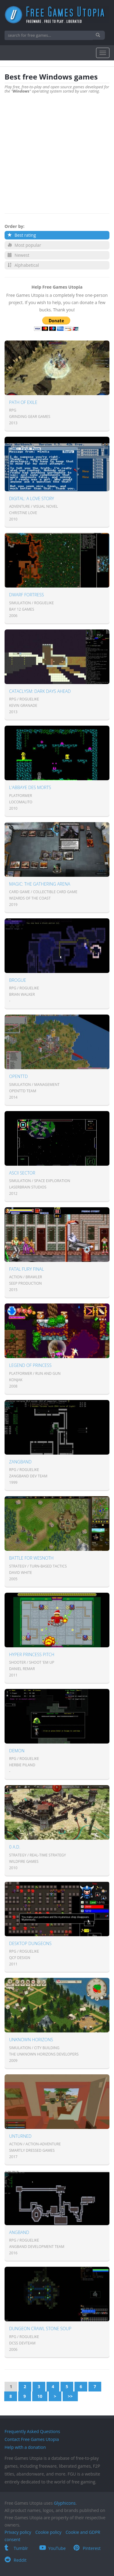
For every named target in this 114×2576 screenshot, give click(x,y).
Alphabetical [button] (23, 265)
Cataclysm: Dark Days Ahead (40, 691)
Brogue (17, 980)
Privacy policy (18, 2532)
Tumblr (16, 2548)
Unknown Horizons (31, 2039)
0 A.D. (14, 1847)
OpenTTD (18, 1076)
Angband (19, 2232)
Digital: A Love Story (31, 498)
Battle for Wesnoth (31, 1558)
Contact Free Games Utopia (32, 2439)
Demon (17, 1751)
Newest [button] (18, 255)
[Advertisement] (57, 150)
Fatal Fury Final (26, 1269)
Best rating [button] (22, 235)
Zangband (20, 1462)
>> (70, 2396)
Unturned (20, 2136)
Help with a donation (25, 2447)
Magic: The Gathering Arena (39, 884)
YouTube (52, 2548)
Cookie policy (48, 2532)
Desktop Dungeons (30, 1943)
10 (39, 2396)
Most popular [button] (24, 245)
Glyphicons (65, 2503)
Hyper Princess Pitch (31, 1654)
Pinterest (87, 2548)
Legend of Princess (30, 1365)
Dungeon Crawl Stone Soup (40, 2328)
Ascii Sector (22, 1173)
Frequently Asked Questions (32, 2431)
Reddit (15, 2560)
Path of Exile (23, 402)
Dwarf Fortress (26, 595)
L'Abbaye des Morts (30, 787)
